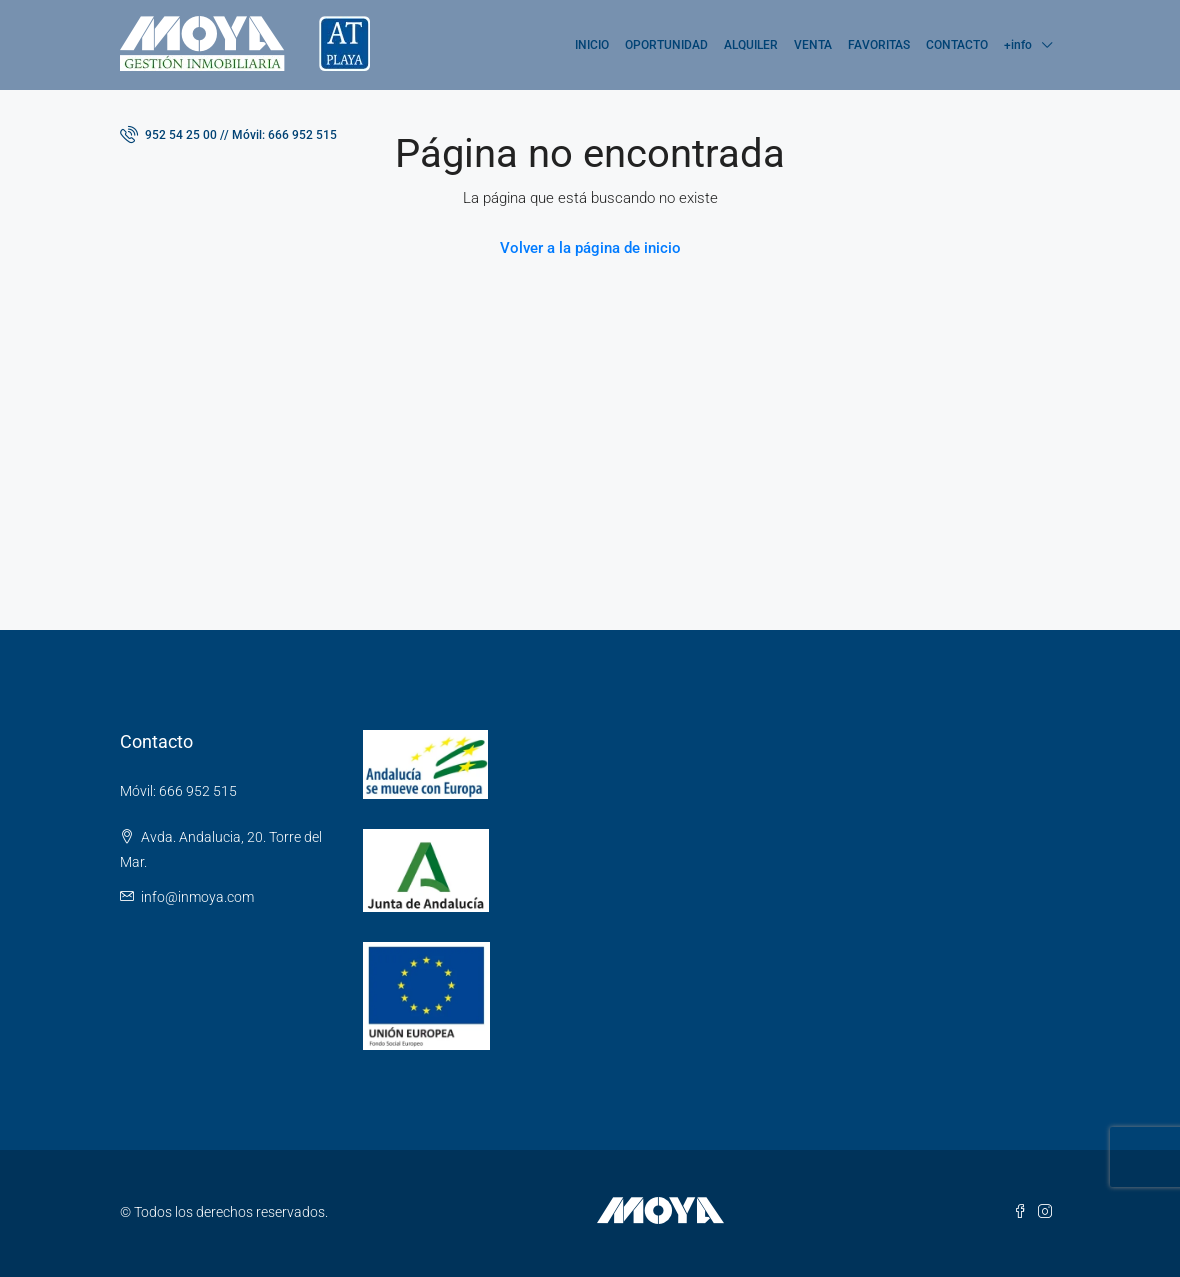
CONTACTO (957, 45)
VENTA (813, 45)
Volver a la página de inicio (590, 248)
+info (1018, 45)
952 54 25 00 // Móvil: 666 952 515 (228, 134)
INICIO (592, 45)
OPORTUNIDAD (666, 45)
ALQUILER (751, 45)
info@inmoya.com (197, 897)
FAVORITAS (879, 45)
